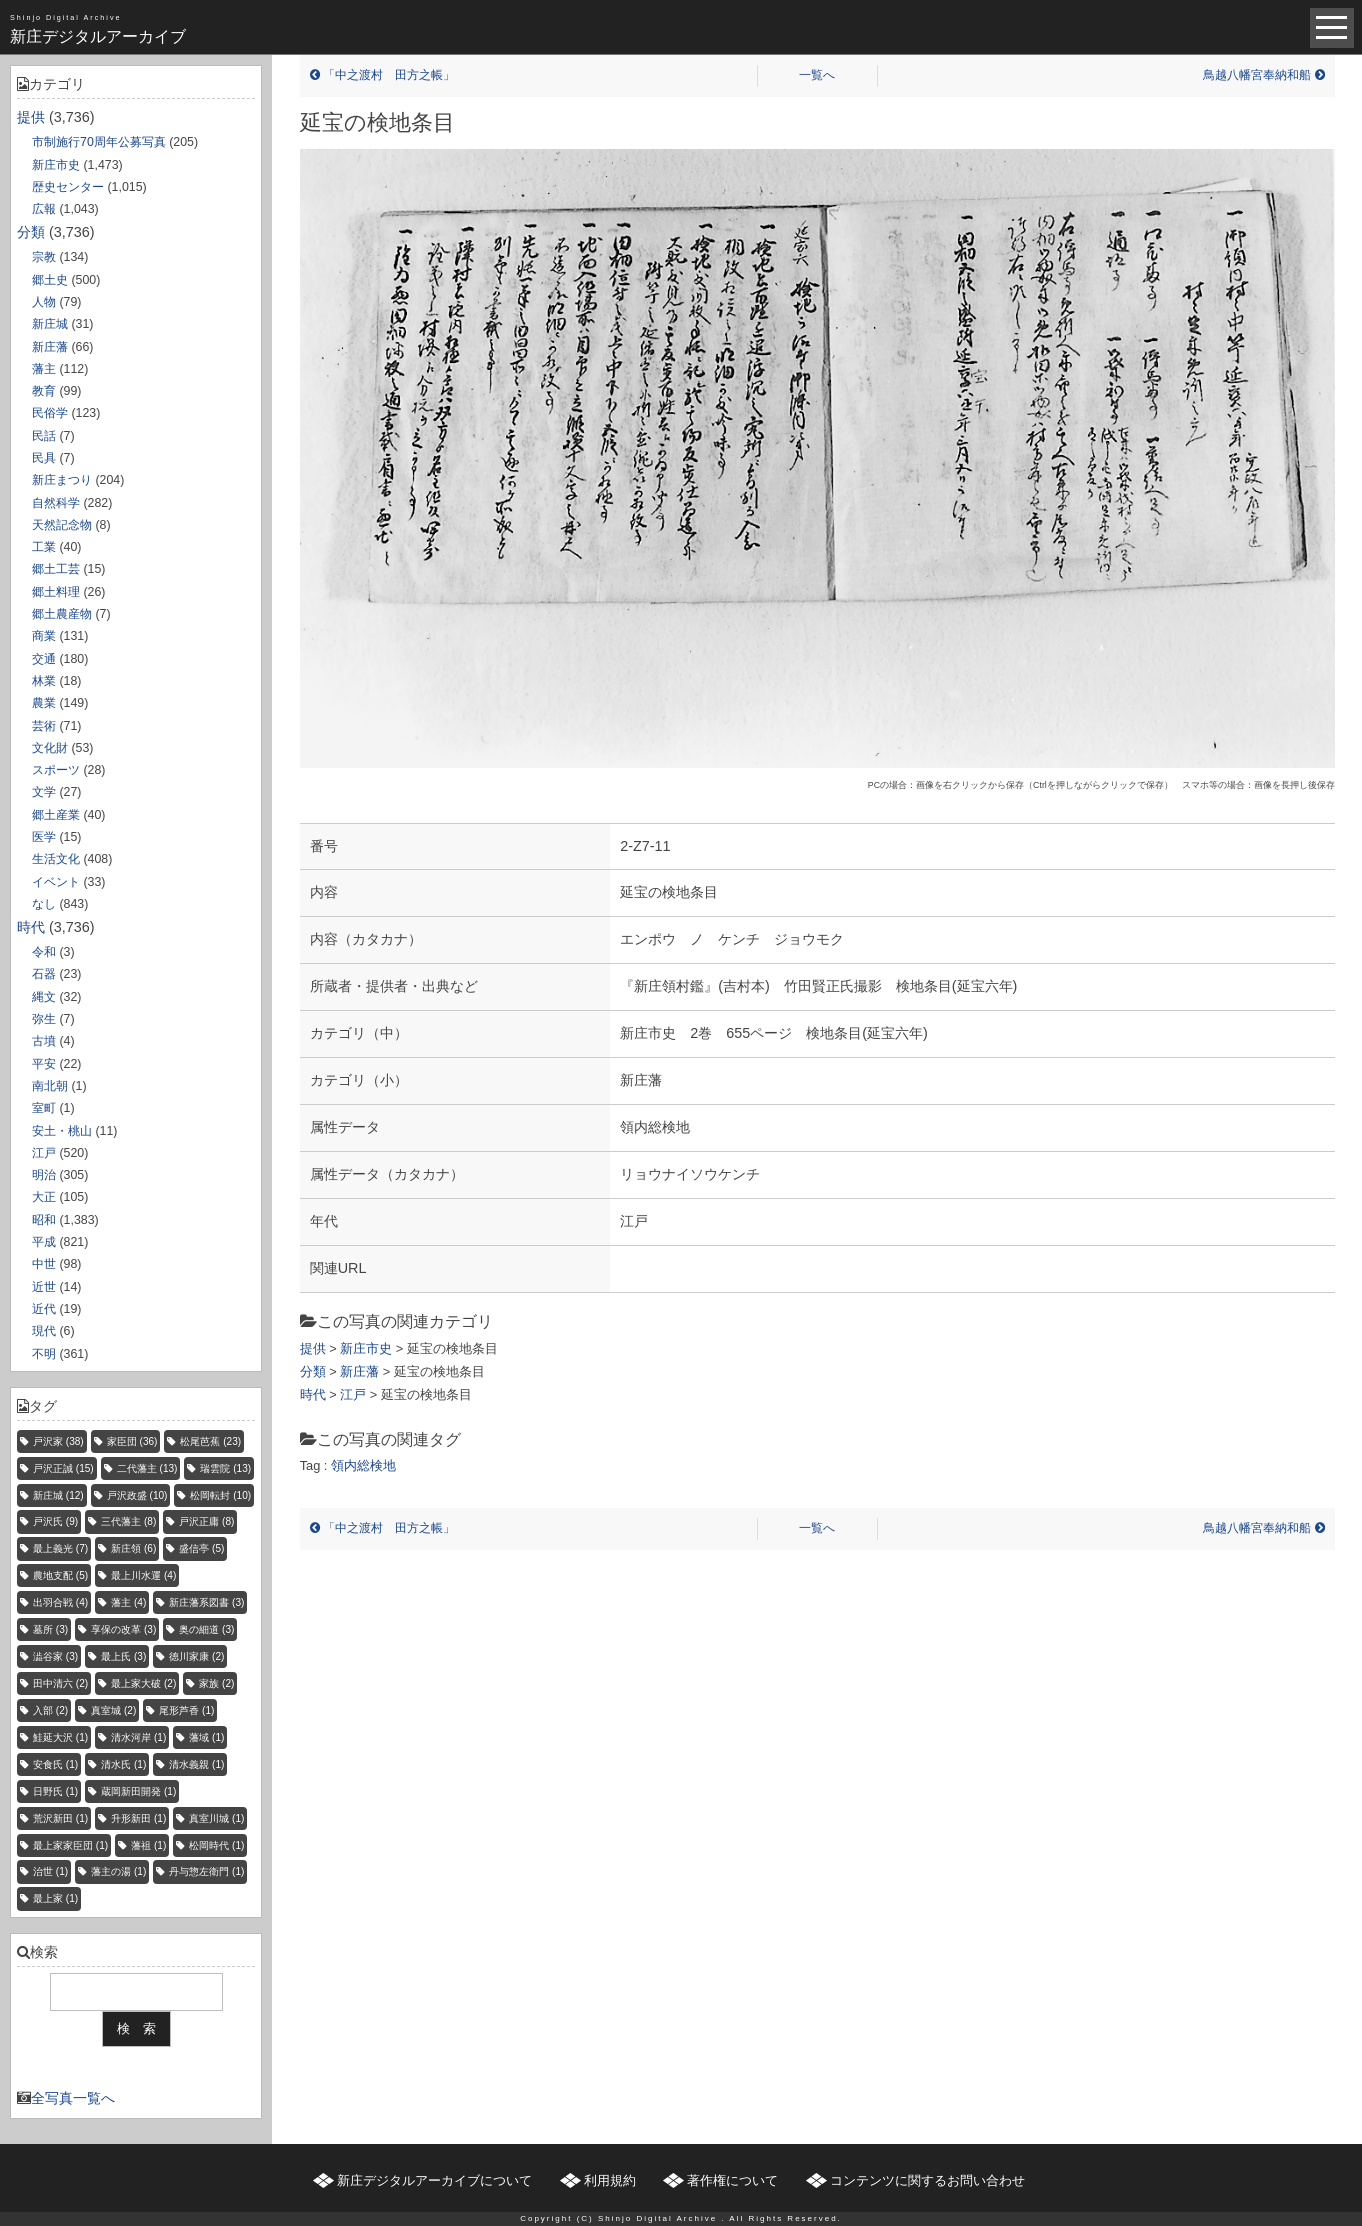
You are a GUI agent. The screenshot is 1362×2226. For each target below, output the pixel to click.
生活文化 (56, 859)
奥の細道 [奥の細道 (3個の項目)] (206, 1629)
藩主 (44, 369)
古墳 (44, 1041)
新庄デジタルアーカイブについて (434, 2180)
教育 (44, 391)
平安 (44, 1064)
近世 (44, 1287)
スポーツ (56, 770)
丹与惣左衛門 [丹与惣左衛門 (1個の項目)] (206, 1871)
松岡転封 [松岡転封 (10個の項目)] (220, 1495)
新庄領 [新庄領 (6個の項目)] (133, 1548)
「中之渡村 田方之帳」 (382, 75)
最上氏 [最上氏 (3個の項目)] (123, 1656)
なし (44, 904)
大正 (44, 1197)
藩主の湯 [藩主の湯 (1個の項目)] (118, 1871)
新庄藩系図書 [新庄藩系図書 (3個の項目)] (206, 1602)
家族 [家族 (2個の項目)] (216, 1683)
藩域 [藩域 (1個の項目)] (206, 1737)
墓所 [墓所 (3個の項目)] (50, 1629)
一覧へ (817, 75)
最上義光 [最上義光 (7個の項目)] (60, 1548)
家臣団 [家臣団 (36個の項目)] (132, 1441)
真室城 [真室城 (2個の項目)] (113, 1710)
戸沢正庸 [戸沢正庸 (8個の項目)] (206, 1521)
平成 (44, 1242)
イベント (56, 882)
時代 (31, 927)
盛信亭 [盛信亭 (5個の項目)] (201, 1548)
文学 (44, 792)
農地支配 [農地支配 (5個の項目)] (60, 1575)
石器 (44, 974)
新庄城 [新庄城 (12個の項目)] (58, 1495)
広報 (44, 209)
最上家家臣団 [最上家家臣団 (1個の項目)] (70, 1845)
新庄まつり (62, 480)
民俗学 (50, 413)
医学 (44, 837)
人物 (44, 302)
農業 (44, 703)
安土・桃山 (62, 1131)
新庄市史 (56, 165)
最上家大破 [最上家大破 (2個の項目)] (143, 1683)
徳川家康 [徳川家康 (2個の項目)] (196, 1656)
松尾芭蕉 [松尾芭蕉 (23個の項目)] (210, 1441)
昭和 (44, 1220)
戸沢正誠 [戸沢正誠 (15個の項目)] (63, 1468)
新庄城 (50, 324)
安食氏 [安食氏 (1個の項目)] (55, 1764)
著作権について (732, 2180)
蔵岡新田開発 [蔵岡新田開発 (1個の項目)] (138, 1791)
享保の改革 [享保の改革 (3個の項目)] (123, 1629)
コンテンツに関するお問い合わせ (927, 2180)
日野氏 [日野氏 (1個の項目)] (55, 1791)
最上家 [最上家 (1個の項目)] (55, 1898)
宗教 (44, 257)
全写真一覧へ (73, 2098)
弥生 (44, 1019)
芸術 (44, 726)
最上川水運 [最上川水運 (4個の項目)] (143, 1575)
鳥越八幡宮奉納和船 (1263, 75)
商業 (44, 636)
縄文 (44, 997)
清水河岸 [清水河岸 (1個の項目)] (138, 1737)
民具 (44, 458)
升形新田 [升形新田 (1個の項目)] (138, 1818)
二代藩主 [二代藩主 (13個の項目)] (147, 1468)
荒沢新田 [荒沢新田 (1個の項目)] (60, 1818)
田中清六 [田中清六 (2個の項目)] (60, 1683)
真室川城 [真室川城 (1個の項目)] (216, 1818)
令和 (44, 952)
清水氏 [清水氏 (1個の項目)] (123, 1764)
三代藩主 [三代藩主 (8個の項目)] (128, 1521)
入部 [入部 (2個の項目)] (50, 1710)
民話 (44, 436)
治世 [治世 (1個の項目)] (50, 1871)
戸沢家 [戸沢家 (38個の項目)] (58, 1441)
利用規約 (610, 2180)
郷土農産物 (62, 614)
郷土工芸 (56, 569)
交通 (44, 659)
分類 (31, 232)
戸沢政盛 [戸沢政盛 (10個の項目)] (137, 1495)
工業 (44, 547)
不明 (44, 1354)
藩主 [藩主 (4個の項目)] (128, 1602)
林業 (44, 681)
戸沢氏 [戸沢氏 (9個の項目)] (55, 1521)
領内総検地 (363, 1465)
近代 (44, 1309)
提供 (31, 117)
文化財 (50, 748)
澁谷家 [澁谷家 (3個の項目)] (55, 1656)
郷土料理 (56, 592)
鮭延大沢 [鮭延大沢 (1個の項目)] (60, 1737)
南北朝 (50, 1086)
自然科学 (56, 503)
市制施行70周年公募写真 (99, 142)
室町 (44, 1108)
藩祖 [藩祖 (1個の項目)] (148, 1845)
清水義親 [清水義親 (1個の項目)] (196, 1764)
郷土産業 (56, 815)
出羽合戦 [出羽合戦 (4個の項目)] (60, 1602)
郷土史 (50, 280)
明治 (44, 1175)
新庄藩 (50, 347)
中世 (44, 1264)
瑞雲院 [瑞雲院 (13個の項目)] (225, 1468)
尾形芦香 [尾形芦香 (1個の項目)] (186, 1710)
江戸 (44, 1153)
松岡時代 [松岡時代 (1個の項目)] (216, 1845)
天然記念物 (62, 525)
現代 (44, 1331)
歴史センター (68, 187)
